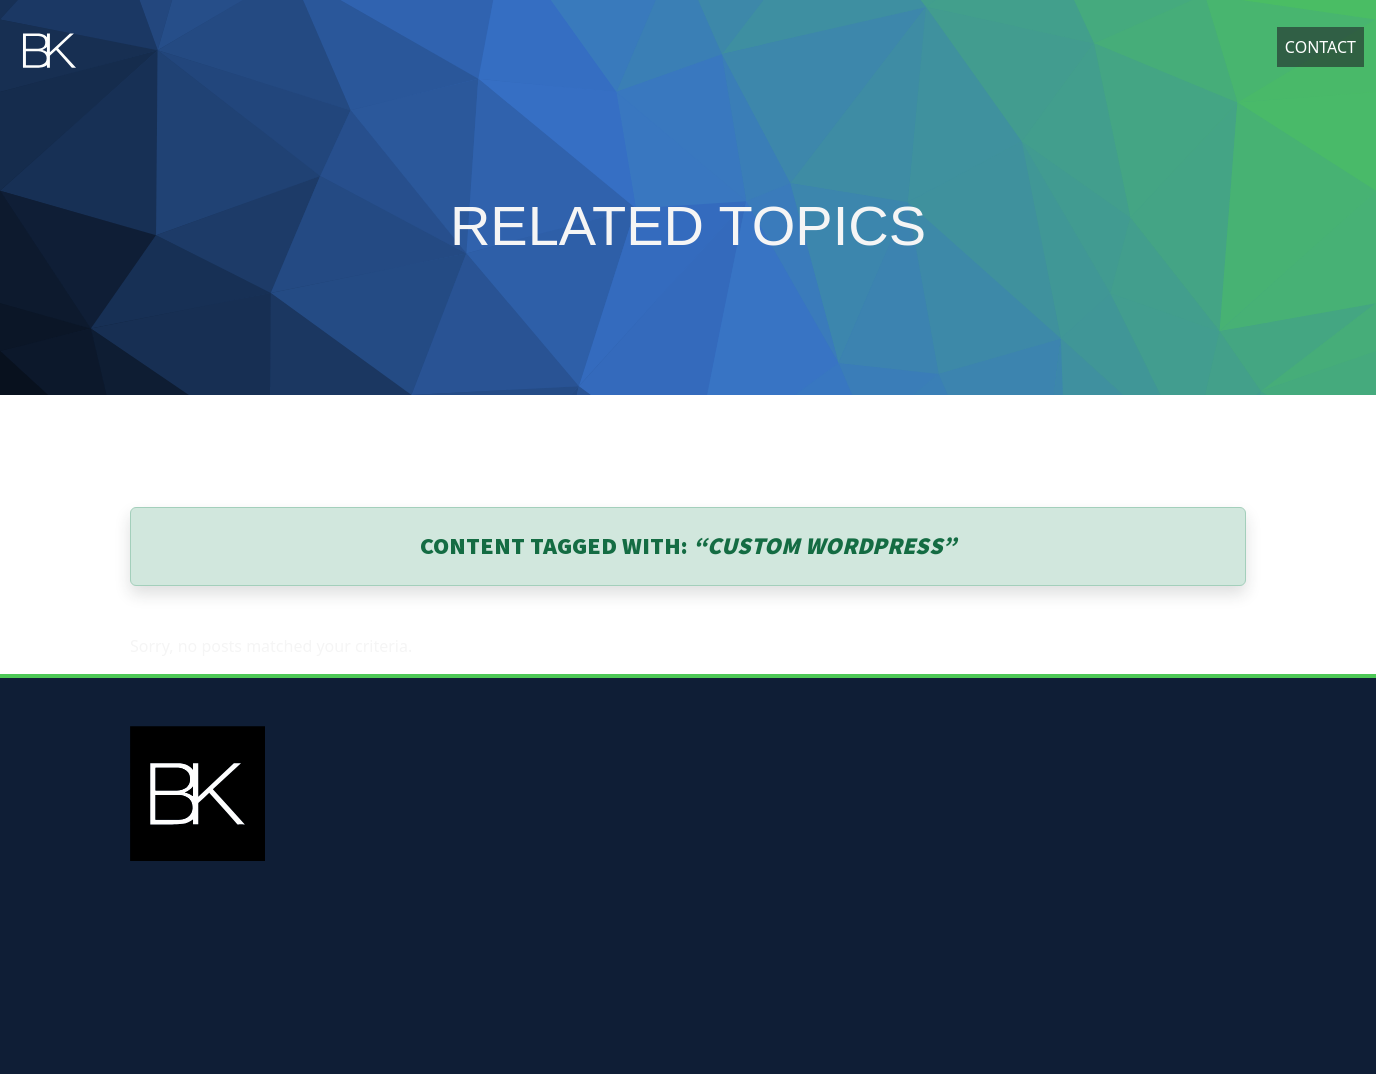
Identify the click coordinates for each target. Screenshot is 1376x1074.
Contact (1320, 51)
